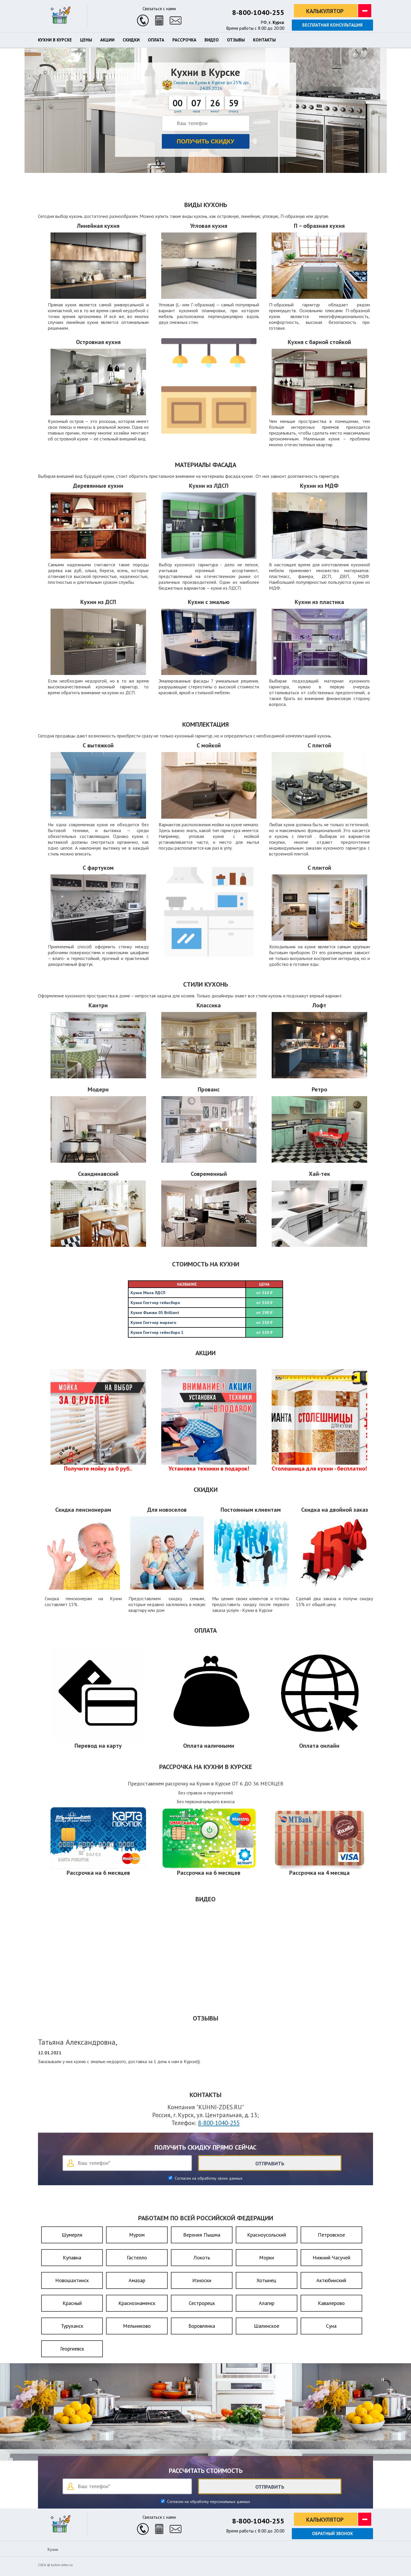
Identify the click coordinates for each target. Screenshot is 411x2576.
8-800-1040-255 (258, 12)
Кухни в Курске (55, 40)
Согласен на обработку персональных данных (208, 2501)
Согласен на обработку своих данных (208, 2178)
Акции (107, 40)
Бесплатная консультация (332, 25)
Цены (86, 40)
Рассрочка (184, 40)
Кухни (53, 2549)
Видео (211, 40)
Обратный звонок (332, 2533)
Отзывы (236, 40)
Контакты (264, 40)
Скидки (131, 40)
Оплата (156, 40)
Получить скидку (205, 141)
